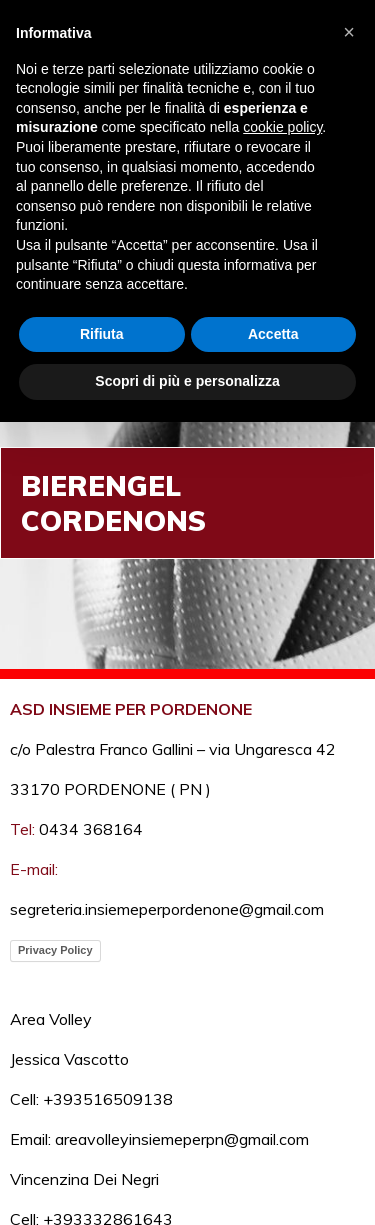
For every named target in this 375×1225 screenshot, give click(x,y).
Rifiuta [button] (102, 334)
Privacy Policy (55, 950)
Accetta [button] (273, 334)
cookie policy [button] (282, 127)
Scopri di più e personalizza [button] (187, 381)
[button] (349, 32)
